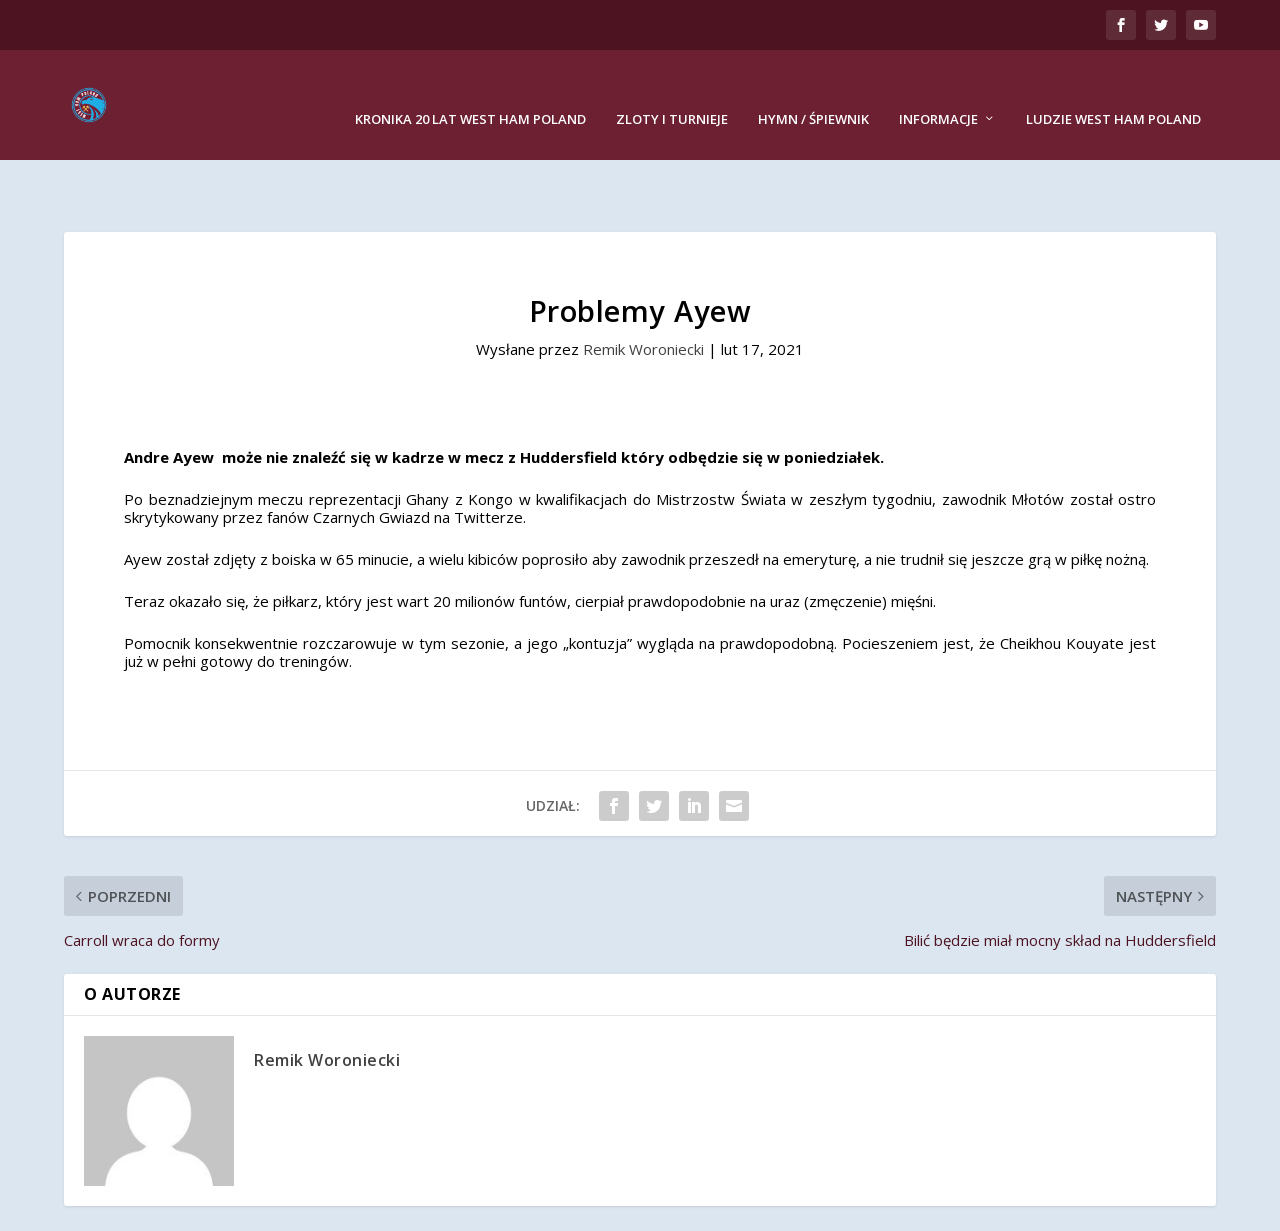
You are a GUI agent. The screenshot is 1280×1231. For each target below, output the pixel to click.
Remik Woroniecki (643, 287)
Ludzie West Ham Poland (1113, 89)
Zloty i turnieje (672, 89)
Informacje (938, 89)
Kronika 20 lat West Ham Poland (470, 89)
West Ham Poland (226, 1207)
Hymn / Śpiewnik (813, 89)
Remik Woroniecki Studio (597, 1207)
